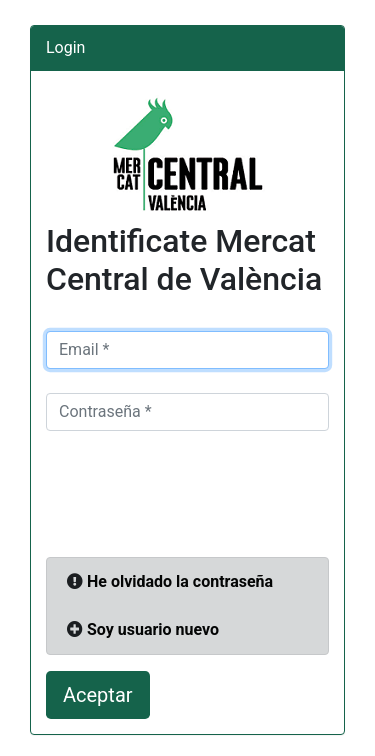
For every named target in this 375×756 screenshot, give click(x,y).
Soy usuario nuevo (153, 629)
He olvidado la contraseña (180, 581)
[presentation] (198, 494)
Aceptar (98, 695)
